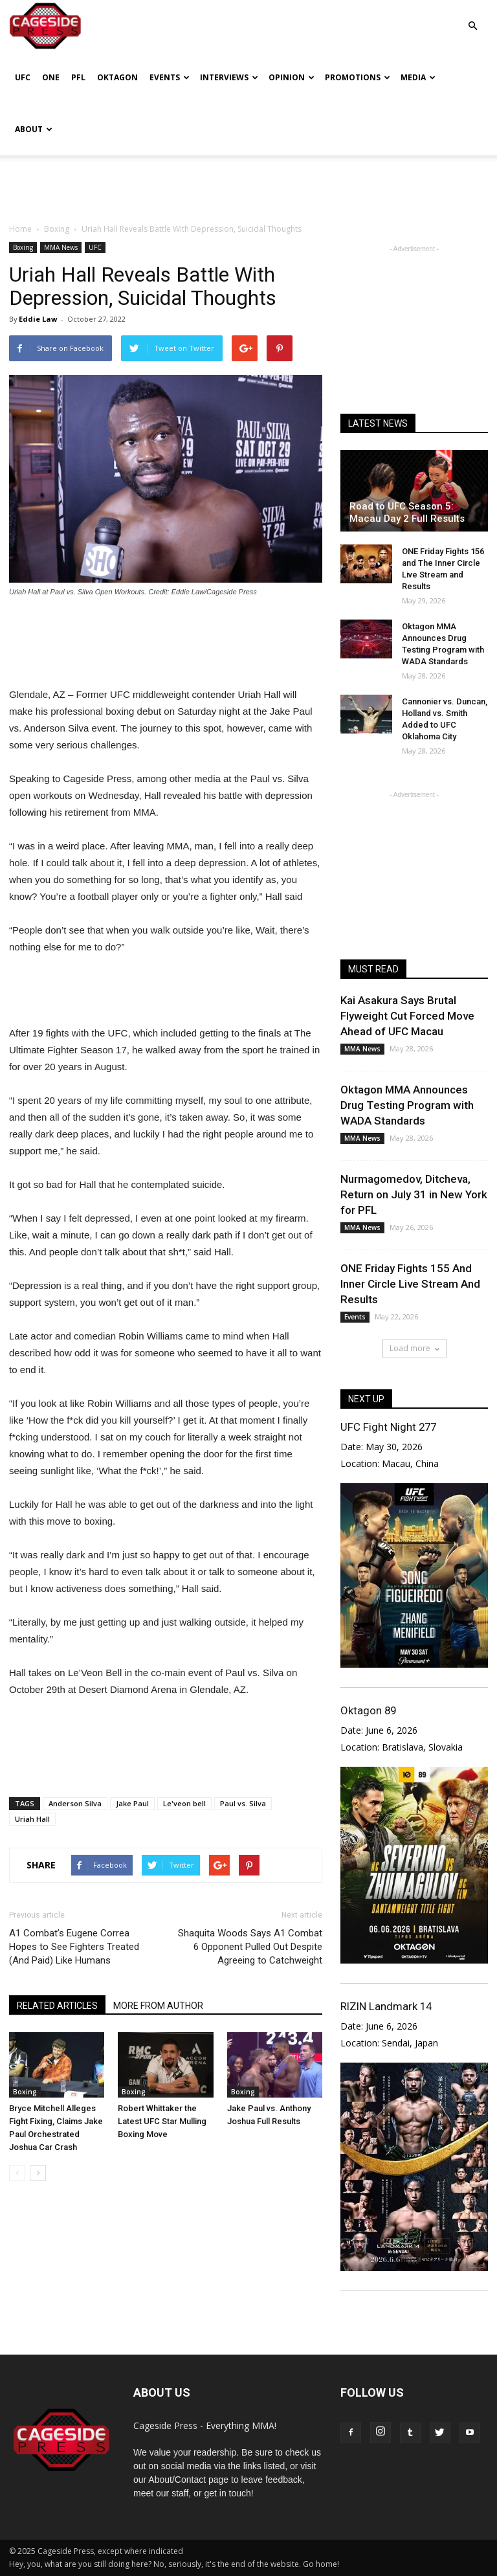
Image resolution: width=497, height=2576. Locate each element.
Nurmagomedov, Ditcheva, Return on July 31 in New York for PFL (413, 1194)
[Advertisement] (248, 183)
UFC (22, 77)
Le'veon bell (184, 1803)
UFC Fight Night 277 (388, 1426)
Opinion (292, 77)
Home (20, 228)
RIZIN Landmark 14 (386, 2006)
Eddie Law (38, 319)
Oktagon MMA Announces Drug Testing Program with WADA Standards (407, 1105)
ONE (51, 77)
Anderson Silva (75, 1803)
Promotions (357, 77)
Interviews (229, 77)
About (33, 129)
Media (418, 77)
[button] (472, 16)
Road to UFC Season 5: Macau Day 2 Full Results (407, 512)
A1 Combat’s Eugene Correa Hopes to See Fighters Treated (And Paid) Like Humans (74, 1946)
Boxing (23, 247)
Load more (414, 1348)
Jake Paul (132, 1803)
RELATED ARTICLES (57, 2005)
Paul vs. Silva (243, 1803)
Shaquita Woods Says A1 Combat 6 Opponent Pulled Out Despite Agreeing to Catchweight (250, 1946)
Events (169, 77)
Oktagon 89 (368, 1710)
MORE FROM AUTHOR (158, 2005)
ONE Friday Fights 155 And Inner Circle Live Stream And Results (410, 1284)
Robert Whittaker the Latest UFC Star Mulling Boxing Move (162, 2121)
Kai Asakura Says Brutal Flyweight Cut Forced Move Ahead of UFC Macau (407, 1016)
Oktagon (117, 77)
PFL (78, 77)
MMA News (61, 247)
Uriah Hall (32, 1819)
